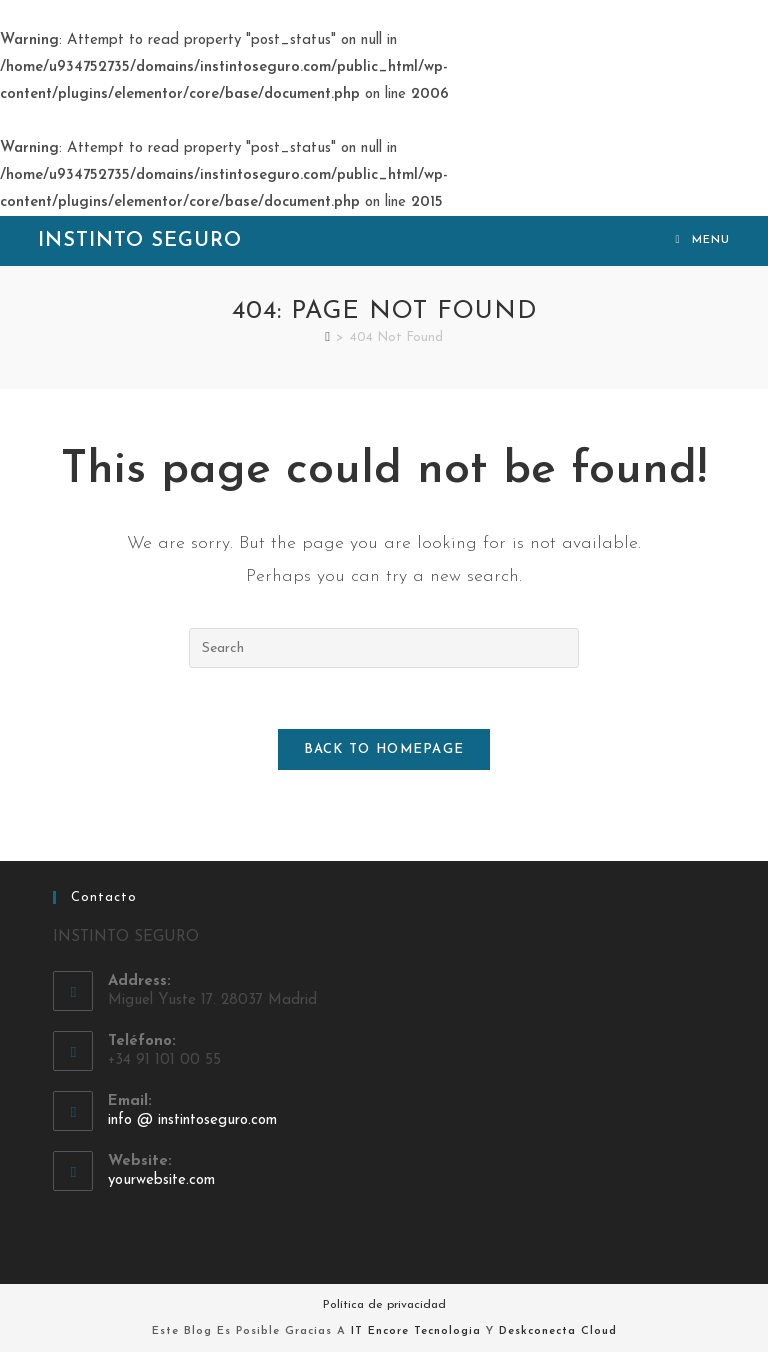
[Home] (327, 337)
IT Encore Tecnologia (416, 1331)
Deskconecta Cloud (558, 1331)
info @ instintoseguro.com (192, 1120)
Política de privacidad (384, 1305)
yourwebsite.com (161, 1180)
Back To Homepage (384, 749)
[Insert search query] (384, 648)
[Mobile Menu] (703, 240)
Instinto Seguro (140, 241)
